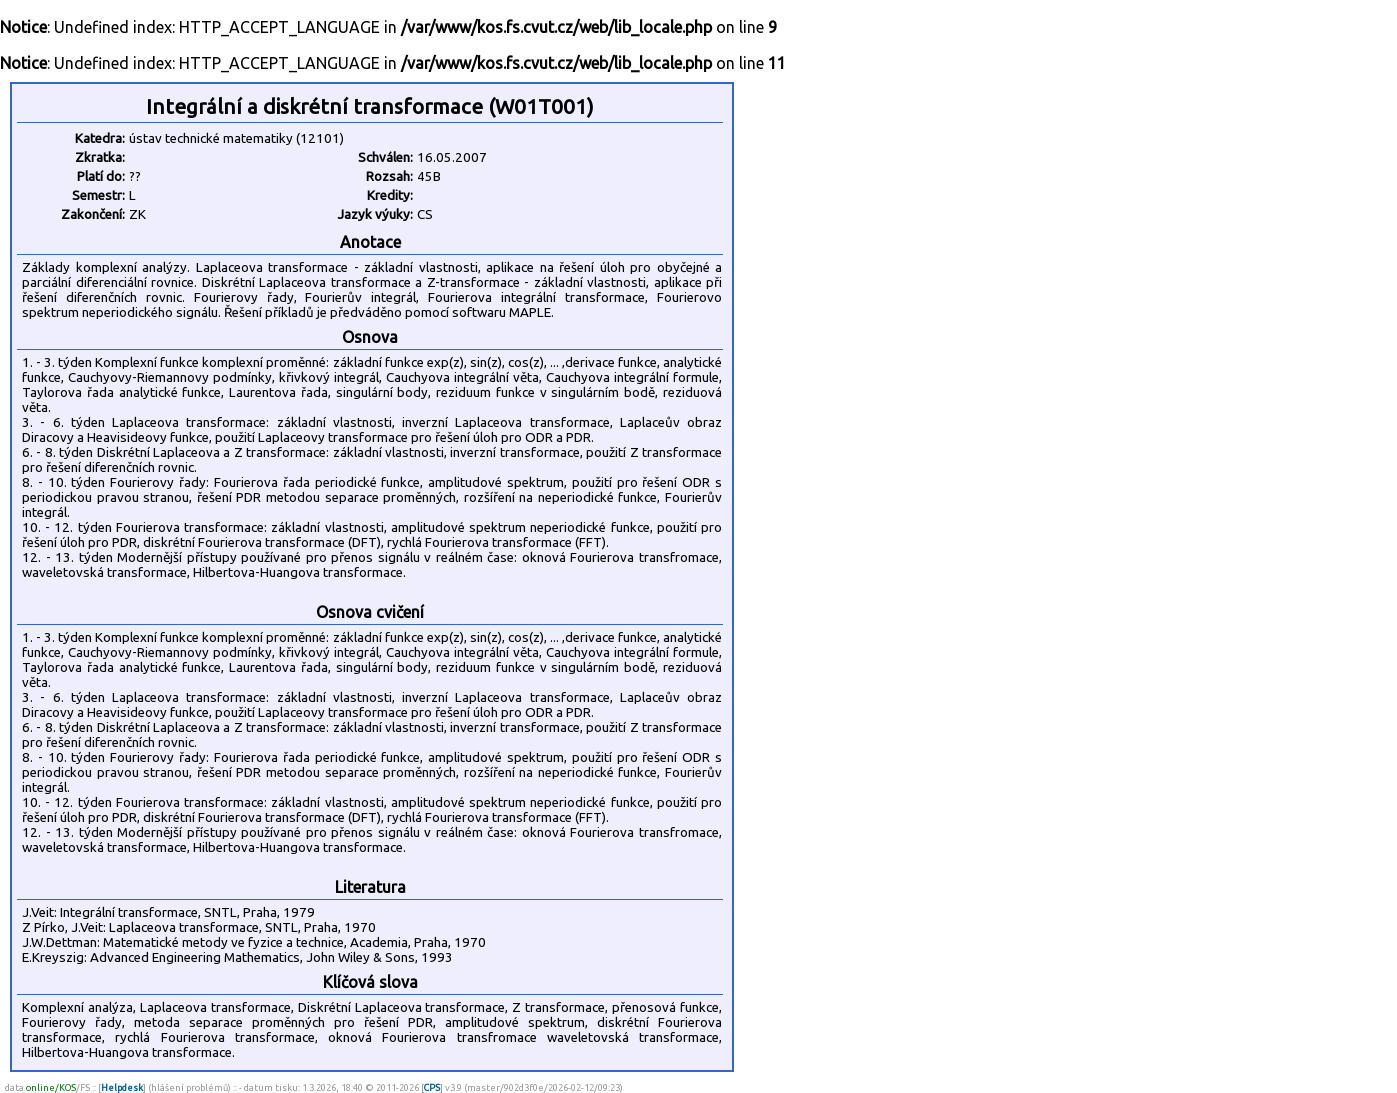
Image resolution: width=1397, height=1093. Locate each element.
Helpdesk (122, 1087)
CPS (432, 1087)
